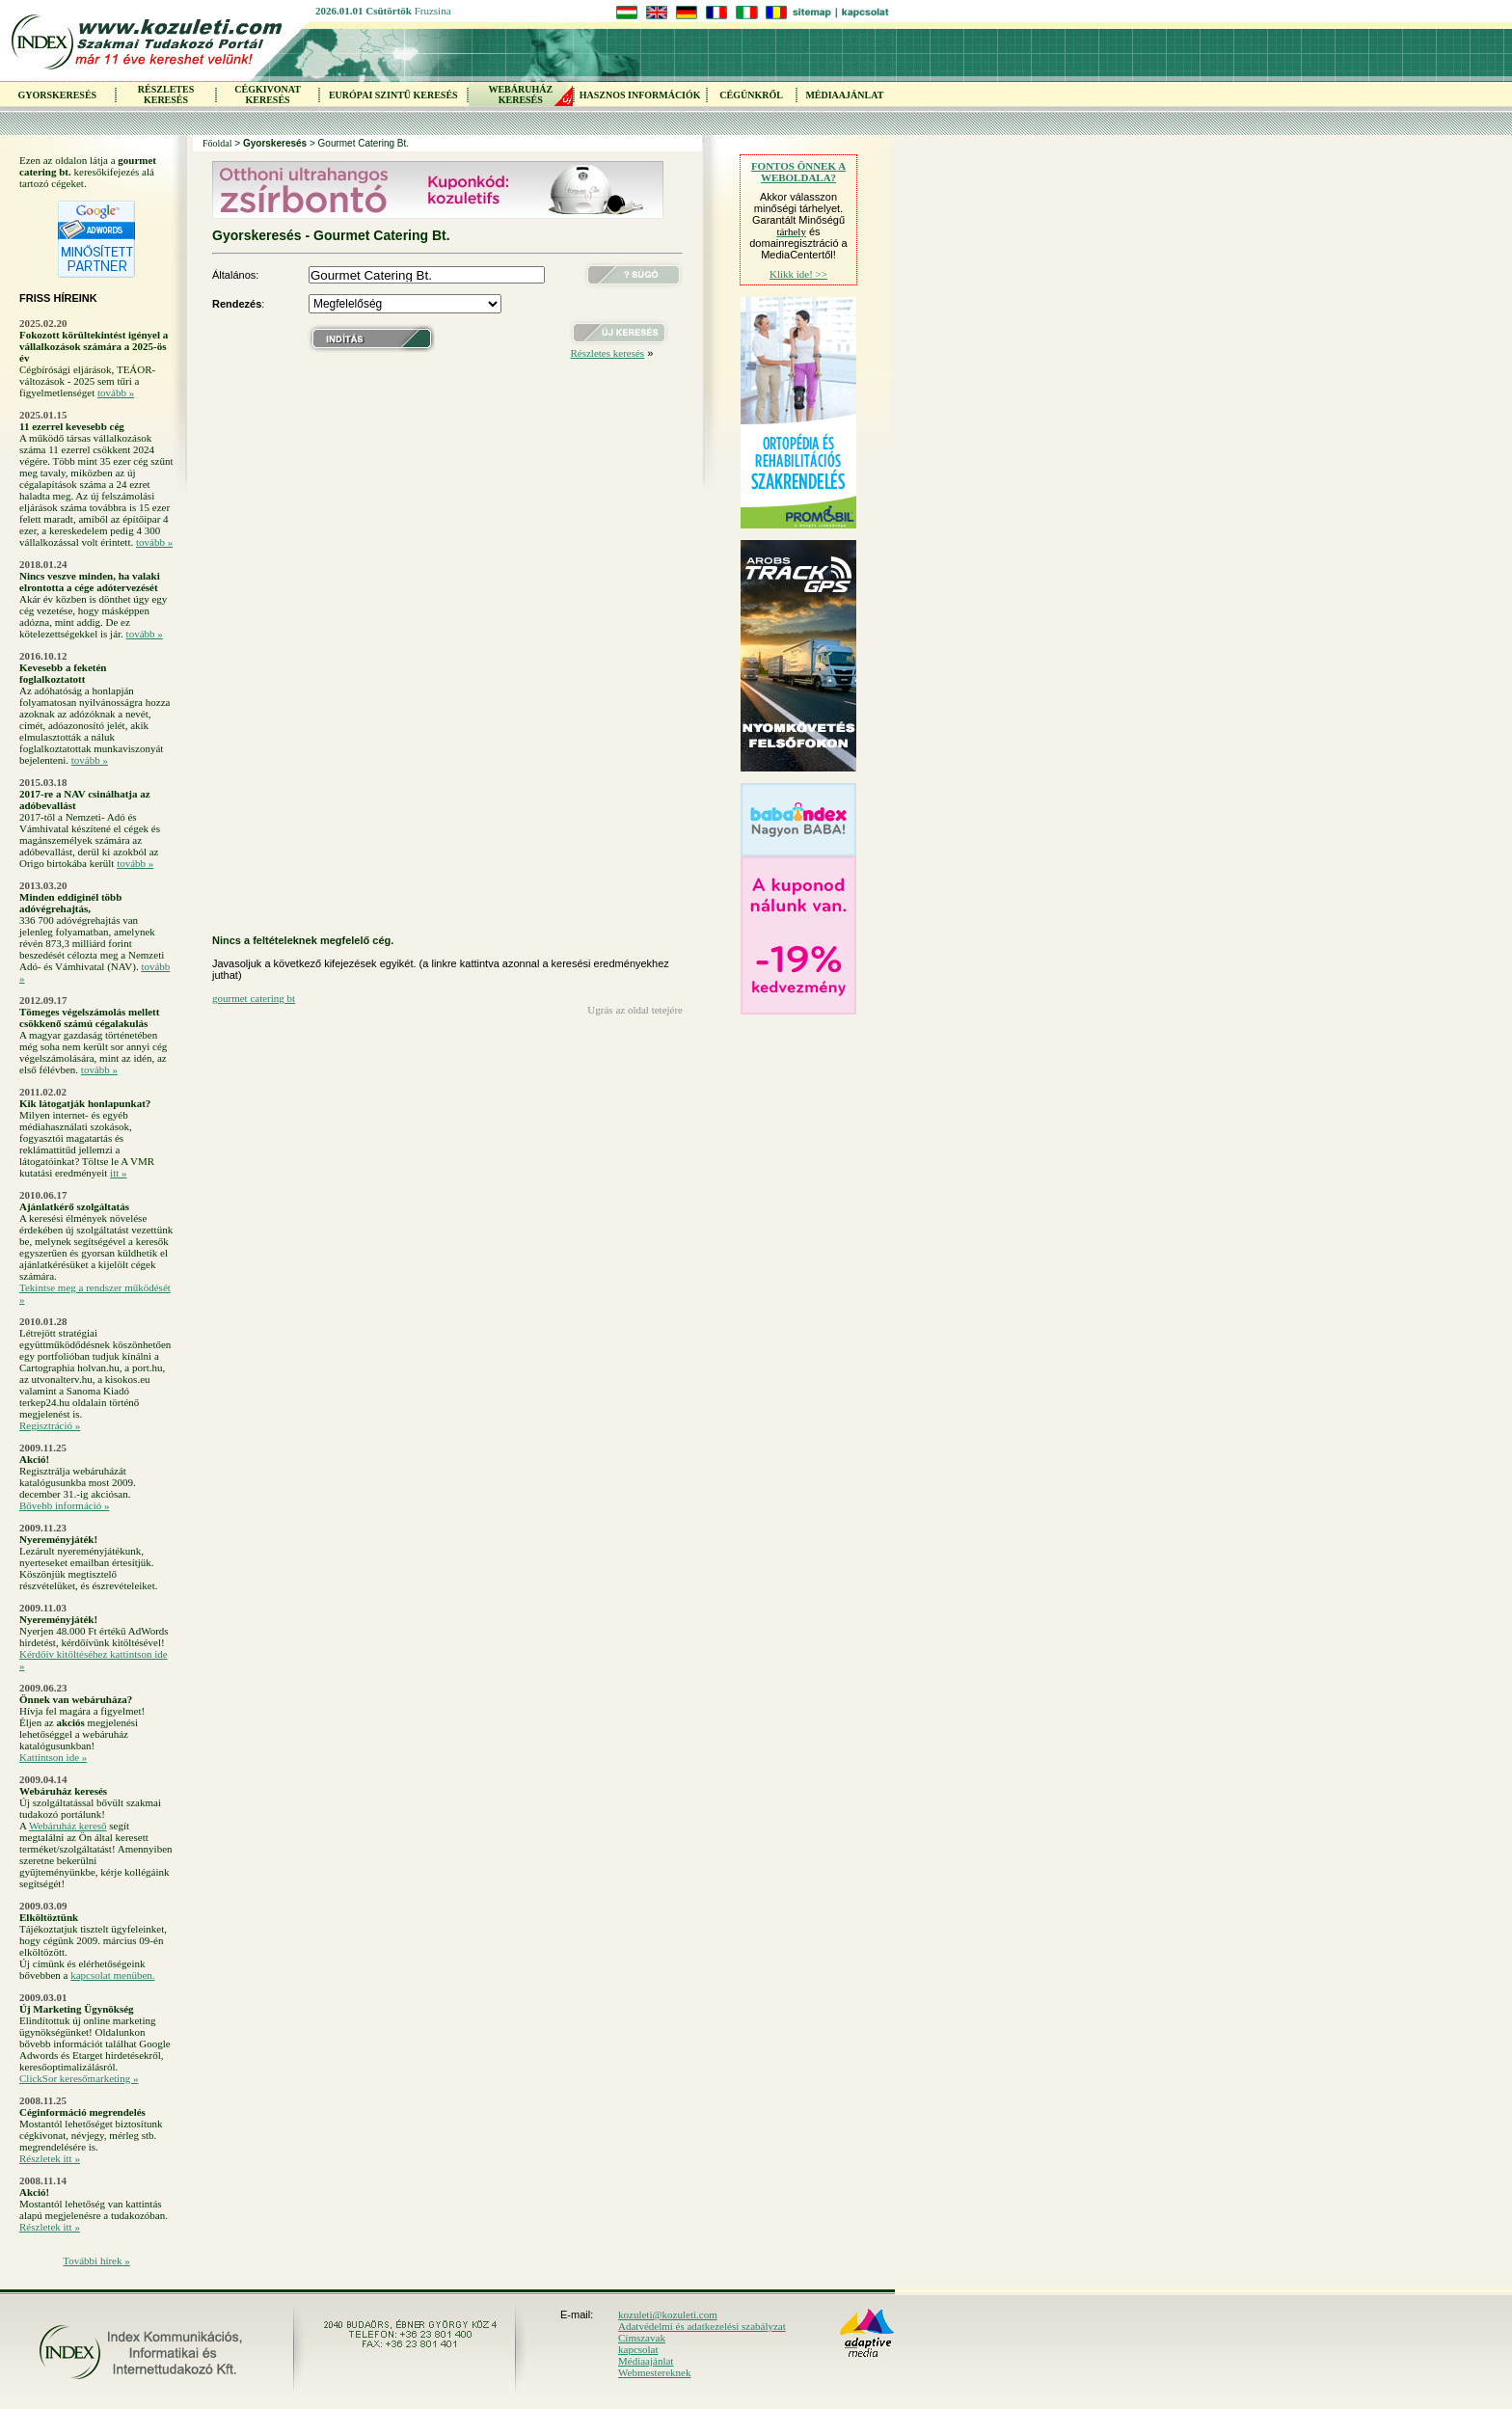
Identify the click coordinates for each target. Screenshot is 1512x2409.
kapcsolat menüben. (112, 1975)
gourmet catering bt (253, 998)
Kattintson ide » (53, 1757)
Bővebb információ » (64, 1505)
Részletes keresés (607, 353)
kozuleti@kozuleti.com (667, 2314)
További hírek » (96, 2260)
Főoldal (217, 143)
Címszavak (641, 2337)
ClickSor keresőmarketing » (78, 2078)
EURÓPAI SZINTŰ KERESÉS (393, 95)
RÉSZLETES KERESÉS (166, 94)
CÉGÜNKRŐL (751, 95)
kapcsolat (638, 2349)
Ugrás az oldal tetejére (635, 1009)
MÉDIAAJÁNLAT (844, 95)
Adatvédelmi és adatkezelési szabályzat (702, 2326)
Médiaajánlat (645, 2361)
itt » (118, 1172)
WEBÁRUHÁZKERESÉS (520, 94)
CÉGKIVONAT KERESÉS (267, 94)
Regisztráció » (49, 1425)
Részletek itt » (49, 2158)
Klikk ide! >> (798, 274)
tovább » (115, 392)
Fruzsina (433, 10)
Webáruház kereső (68, 1825)
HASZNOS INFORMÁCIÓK (640, 95)
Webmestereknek (654, 2372)
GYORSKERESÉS (56, 95)
